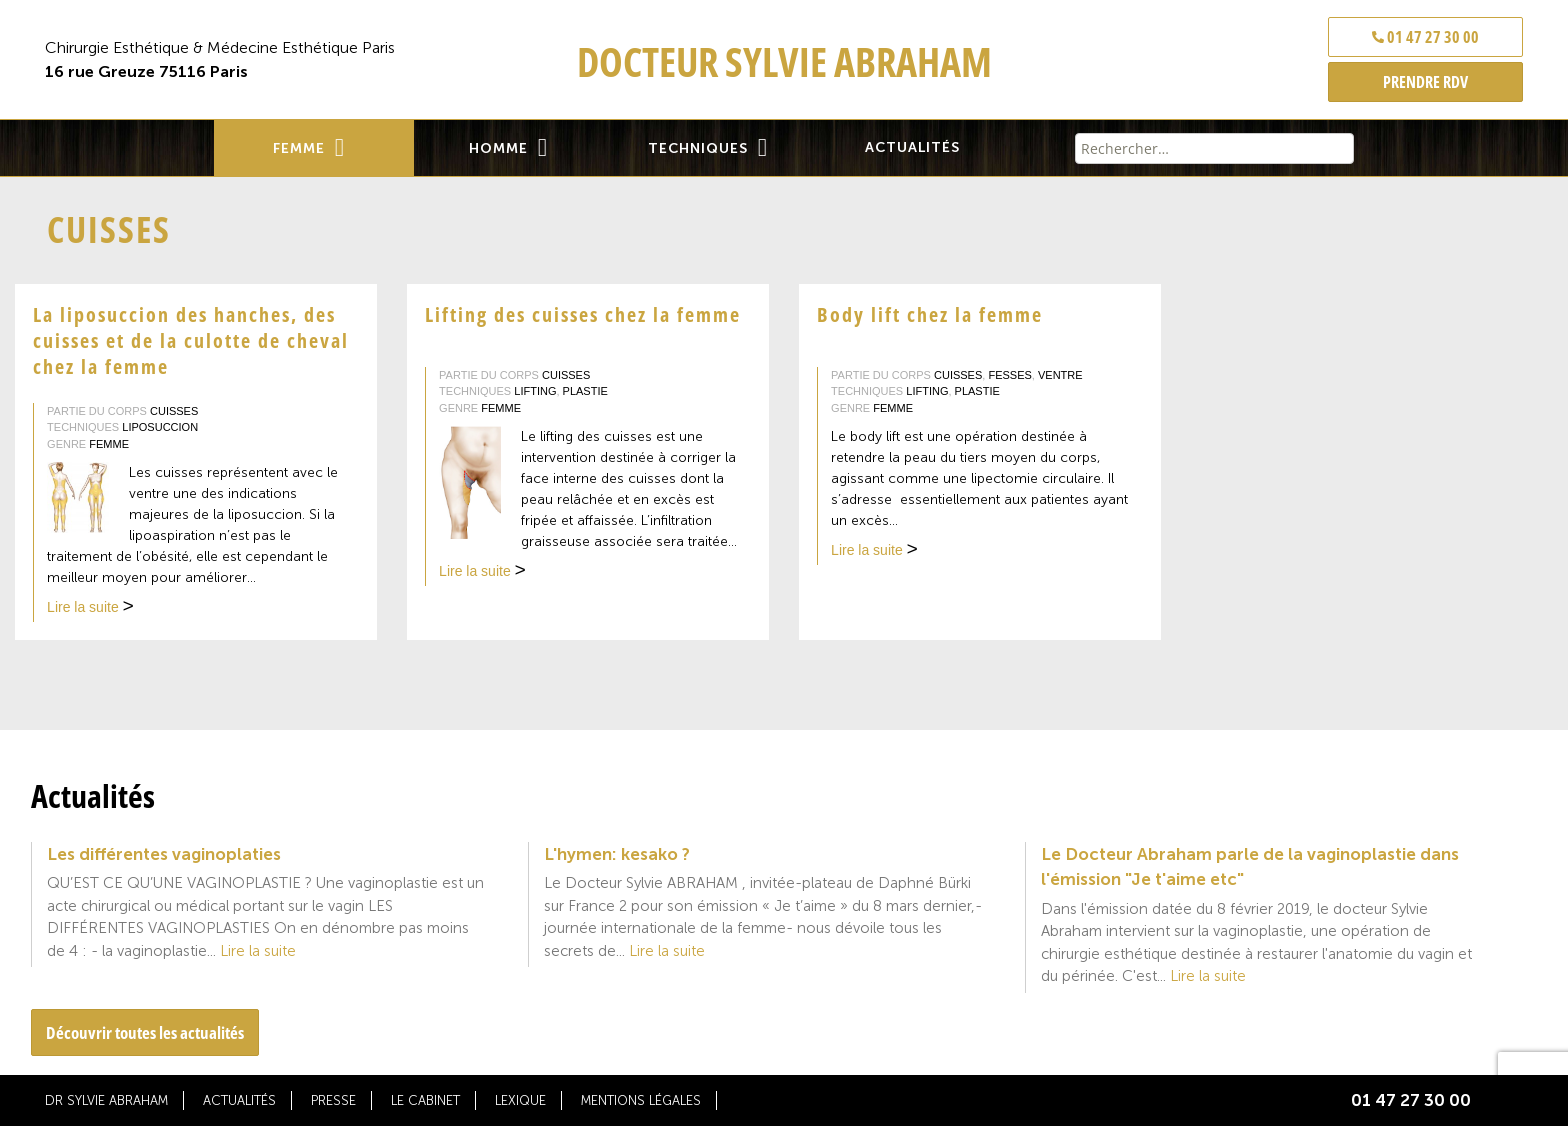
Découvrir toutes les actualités (145, 1032)
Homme (498, 148)
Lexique (520, 1100)
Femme (299, 148)
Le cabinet (425, 1100)
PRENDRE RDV (1425, 82)
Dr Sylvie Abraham (106, 1100)
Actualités (912, 147)
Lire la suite (90, 609)
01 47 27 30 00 (1425, 37)
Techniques (698, 148)
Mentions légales (641, 1100)
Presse (333, 1100)
